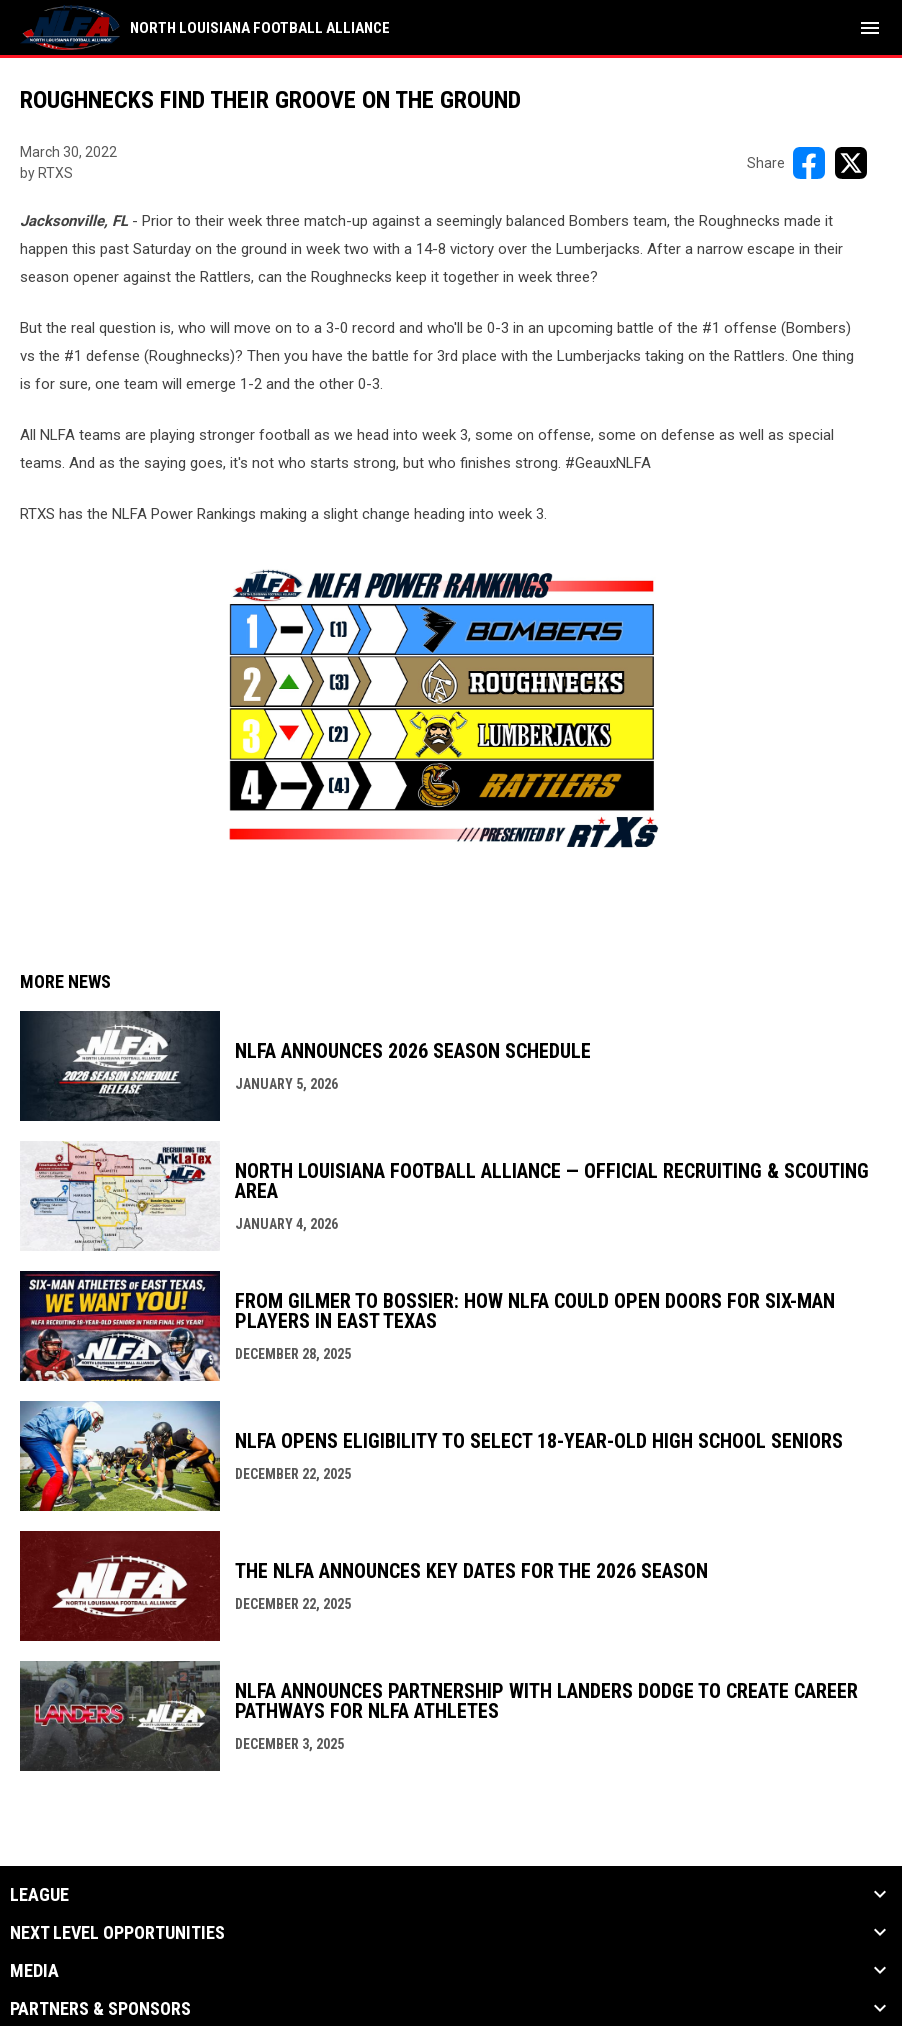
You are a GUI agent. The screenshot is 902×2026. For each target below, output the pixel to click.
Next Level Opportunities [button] (117, 1933)
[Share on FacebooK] (809, 163)
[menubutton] (870, 28)
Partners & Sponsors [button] (100, 2009)
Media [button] (34, 1971)
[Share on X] (851, 163)
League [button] (39, 1895)
